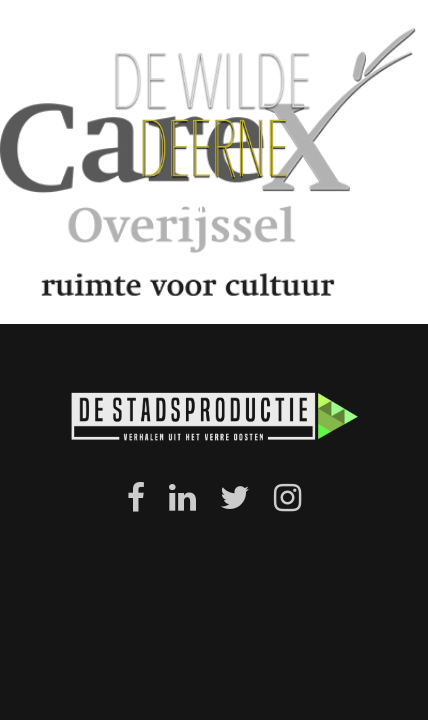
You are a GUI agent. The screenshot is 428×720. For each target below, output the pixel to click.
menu (214, 204)
